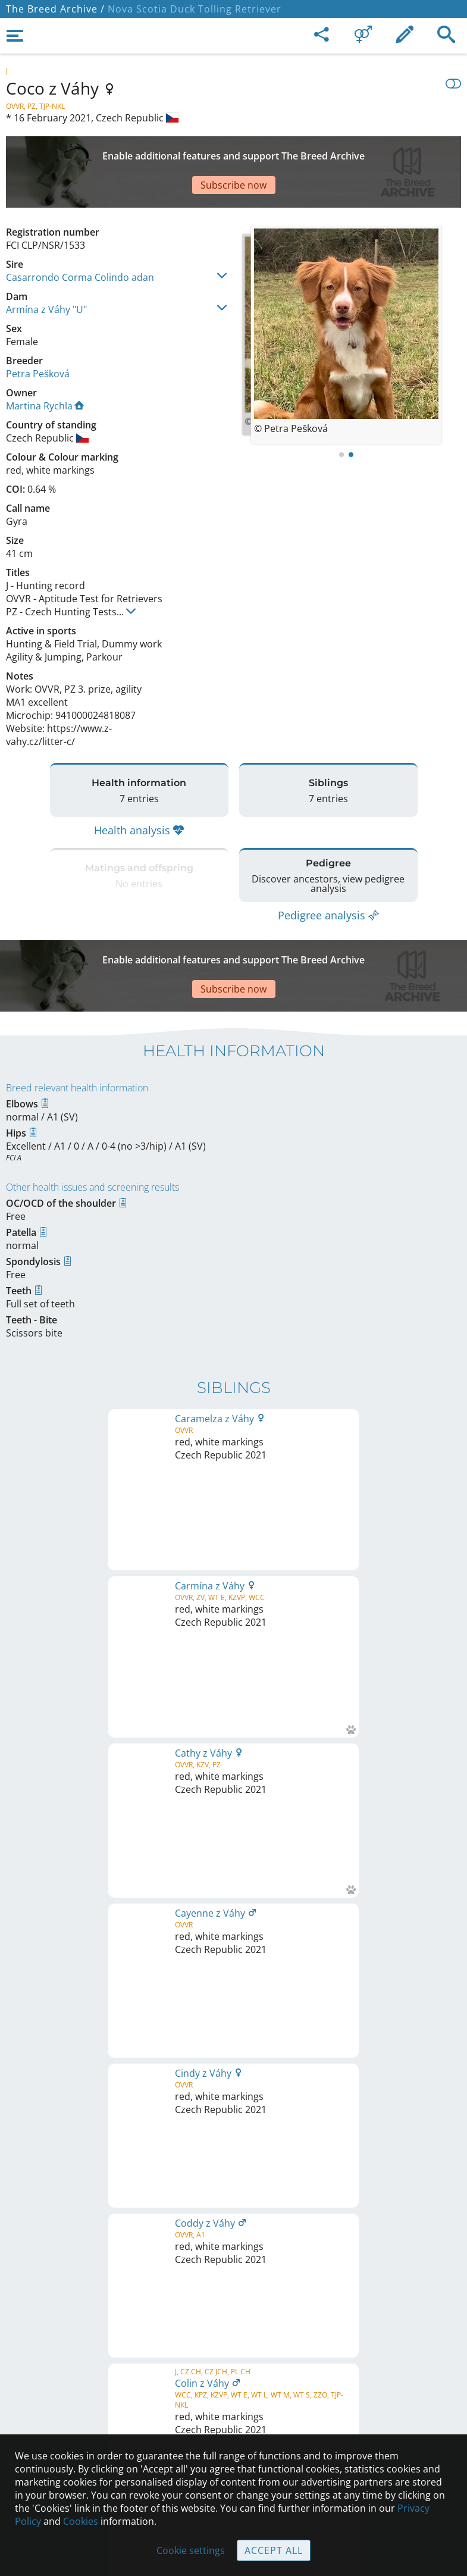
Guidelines (233, 2425)
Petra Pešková (38, 332)
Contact (233, 2375)
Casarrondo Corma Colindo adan (80, 235)
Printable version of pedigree (233, 1670)
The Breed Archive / (55, 8)
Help (233, 2400)
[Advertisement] (233, 151)
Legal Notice (233, 2350)
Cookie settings (190, 2550)
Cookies (80, 2521)
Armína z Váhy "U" (46, 267)
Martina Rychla (45, 364)
